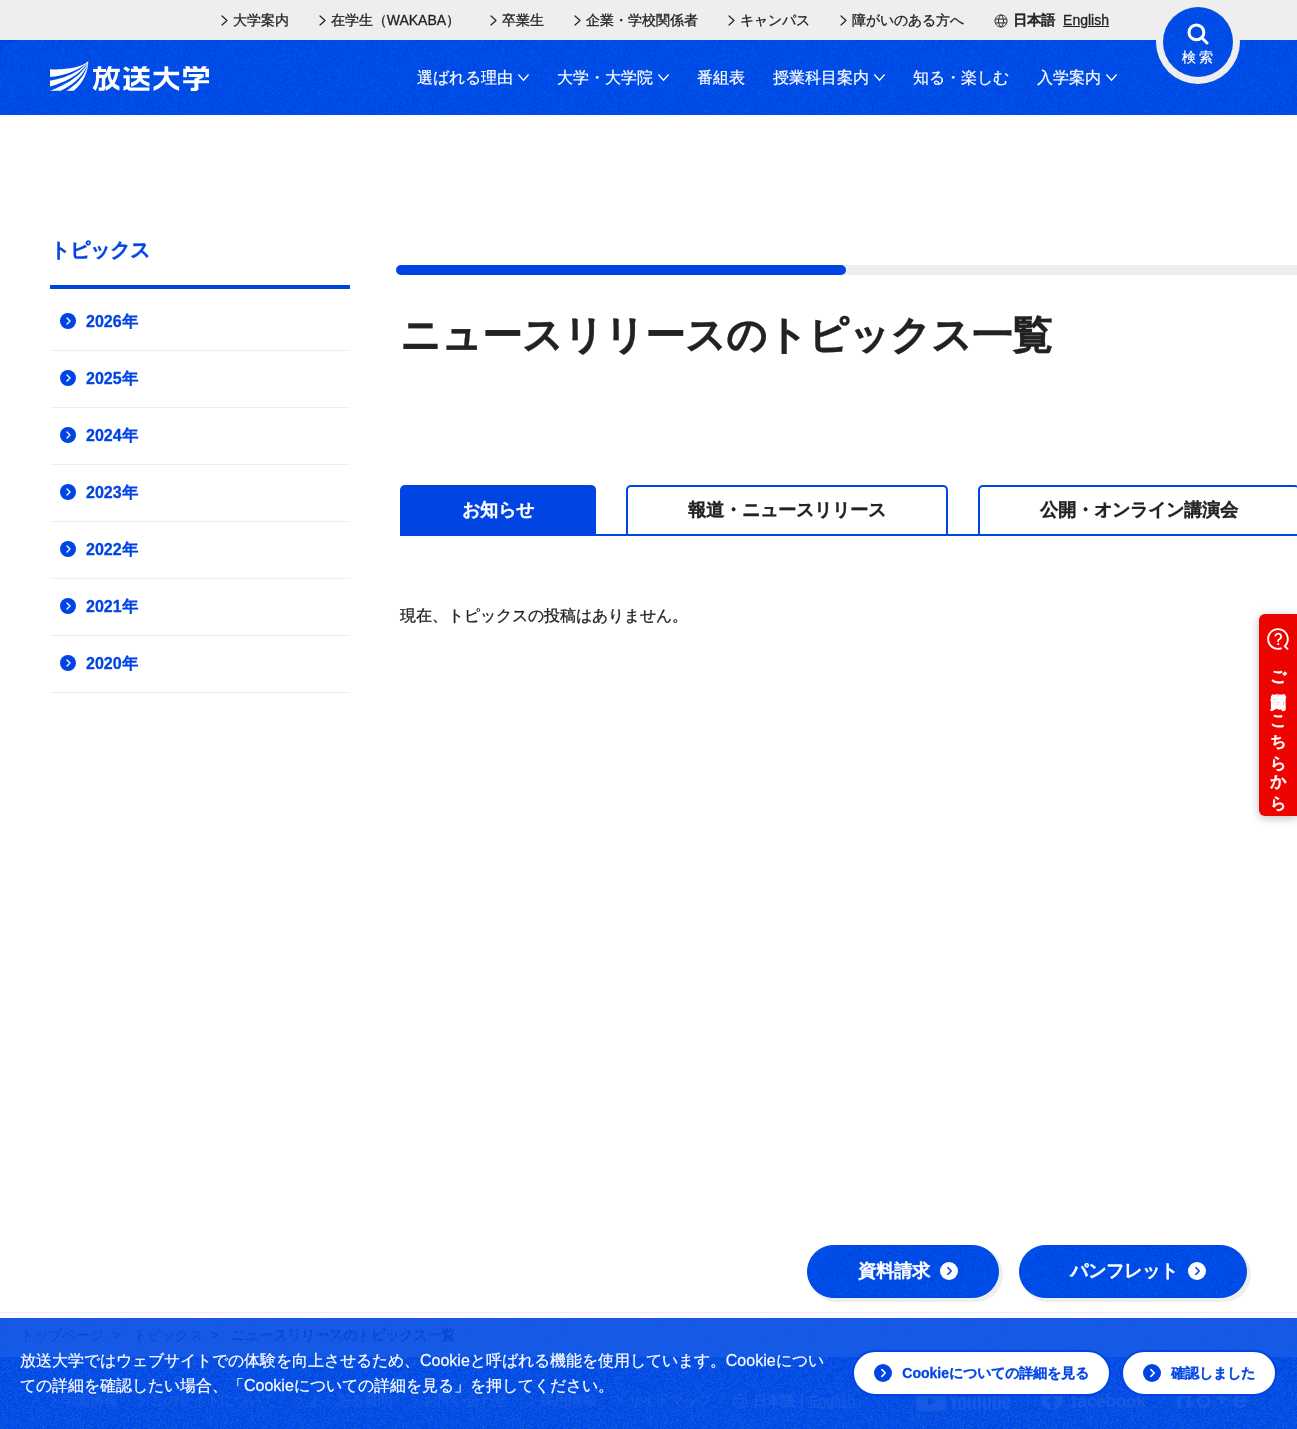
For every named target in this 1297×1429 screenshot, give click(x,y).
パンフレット (1138, 1271)
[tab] (498, 509)
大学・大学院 (613, 77)
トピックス (100, 250)
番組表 (721, 77)
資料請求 (908, 1271)
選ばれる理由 (473, 77)
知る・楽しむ (961, 77)
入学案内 (1077, 77)
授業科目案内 (829, 77)
